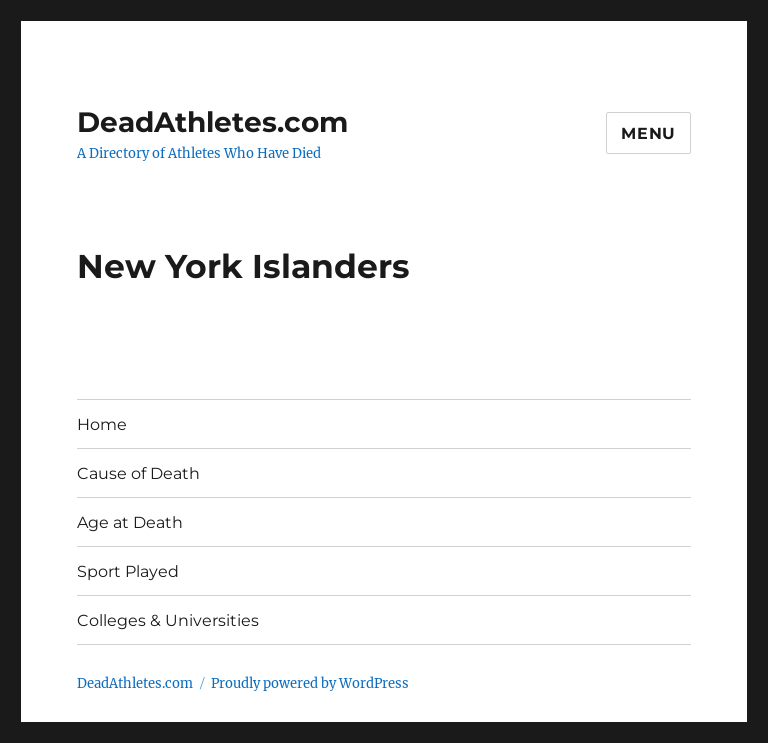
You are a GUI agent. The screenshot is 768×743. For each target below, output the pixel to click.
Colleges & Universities (168, 620)
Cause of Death (138, 473)
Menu (648, 133)
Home (102, 424)
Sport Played (128, 571)
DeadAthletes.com (212, 122)
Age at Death (130, 522)
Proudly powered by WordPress (310, 683)
